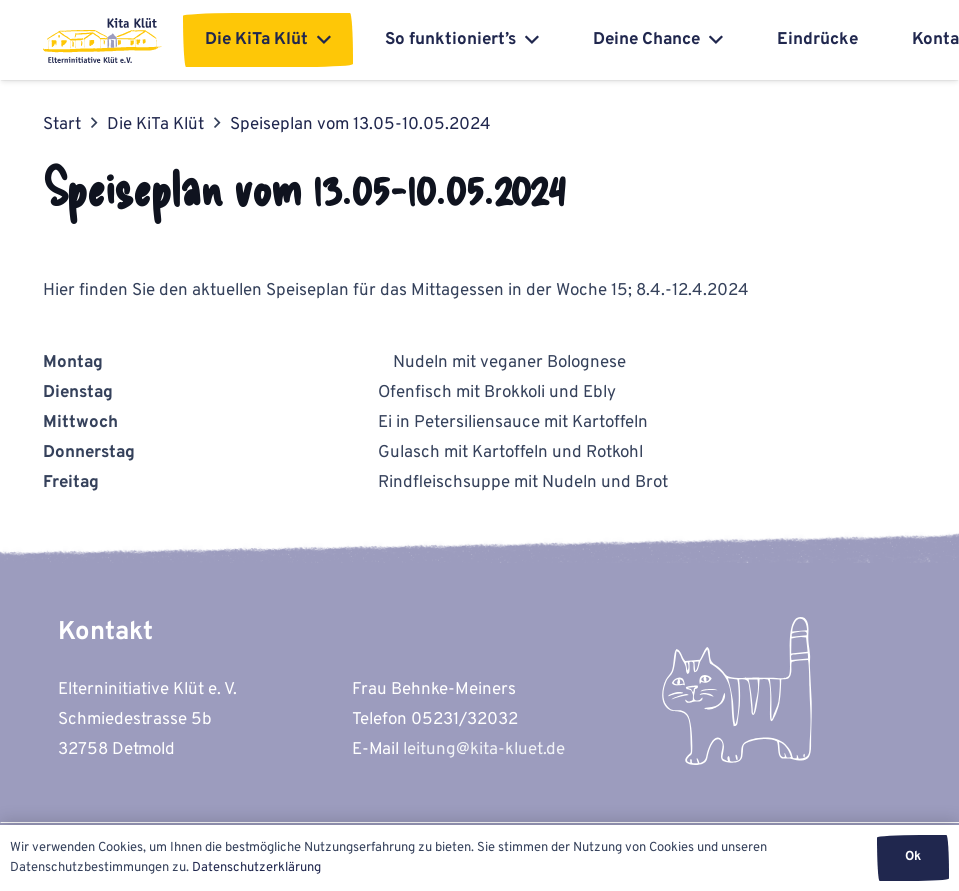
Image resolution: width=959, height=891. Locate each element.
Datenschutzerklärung (256, 868)
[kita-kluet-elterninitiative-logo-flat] (103, 40)
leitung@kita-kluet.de (484, 750)
